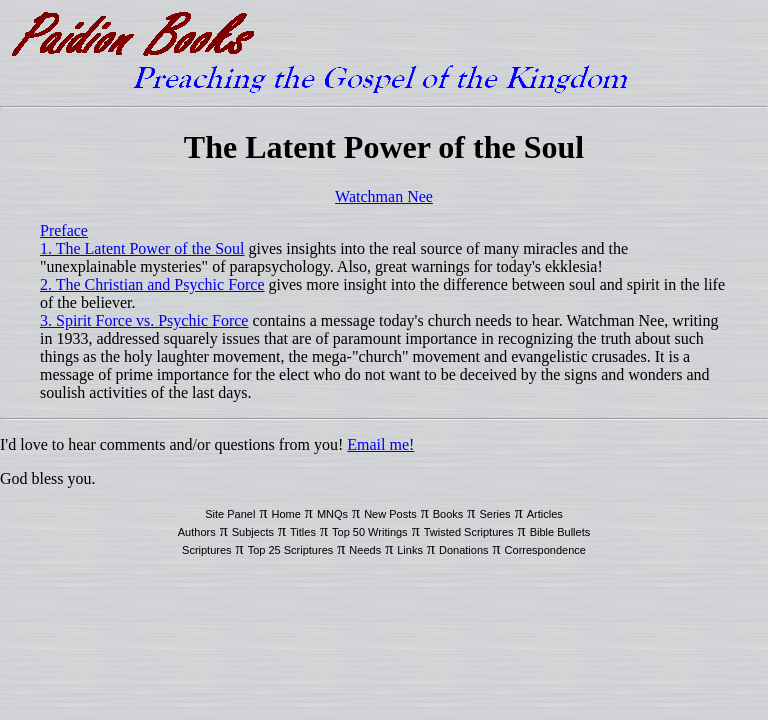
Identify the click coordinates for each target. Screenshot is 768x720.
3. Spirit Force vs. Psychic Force (144, 320)
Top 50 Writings (370, 532)
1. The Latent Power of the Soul (142, 248)
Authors (197, 532)
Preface (64, 230)
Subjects (253, 532)
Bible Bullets (560, 532)
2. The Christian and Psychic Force (152, 284)
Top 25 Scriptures (291, 550)
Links (410, 550)
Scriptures (207, 550)
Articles (545, 514)
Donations (464, 550)
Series (494, 514)
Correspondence (545, 550)
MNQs (332, 514)
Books (448, 514)
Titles (303, 532)
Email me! (380, 444)
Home (285, 514)
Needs (365, 550)
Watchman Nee (384, 196)
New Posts (390, 514)
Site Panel (230, 514)
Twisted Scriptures (469, 532)
